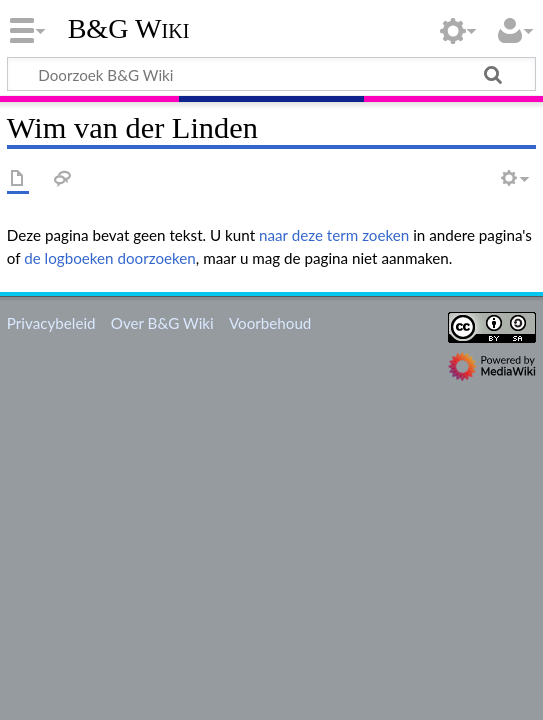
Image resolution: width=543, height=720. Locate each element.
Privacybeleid (51, 323)
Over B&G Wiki (162, 323)
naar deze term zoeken (334, 235)
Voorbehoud (270, 323)
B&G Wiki (129, 29)
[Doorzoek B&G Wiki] (271, 74)
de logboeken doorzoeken (110, 258)
